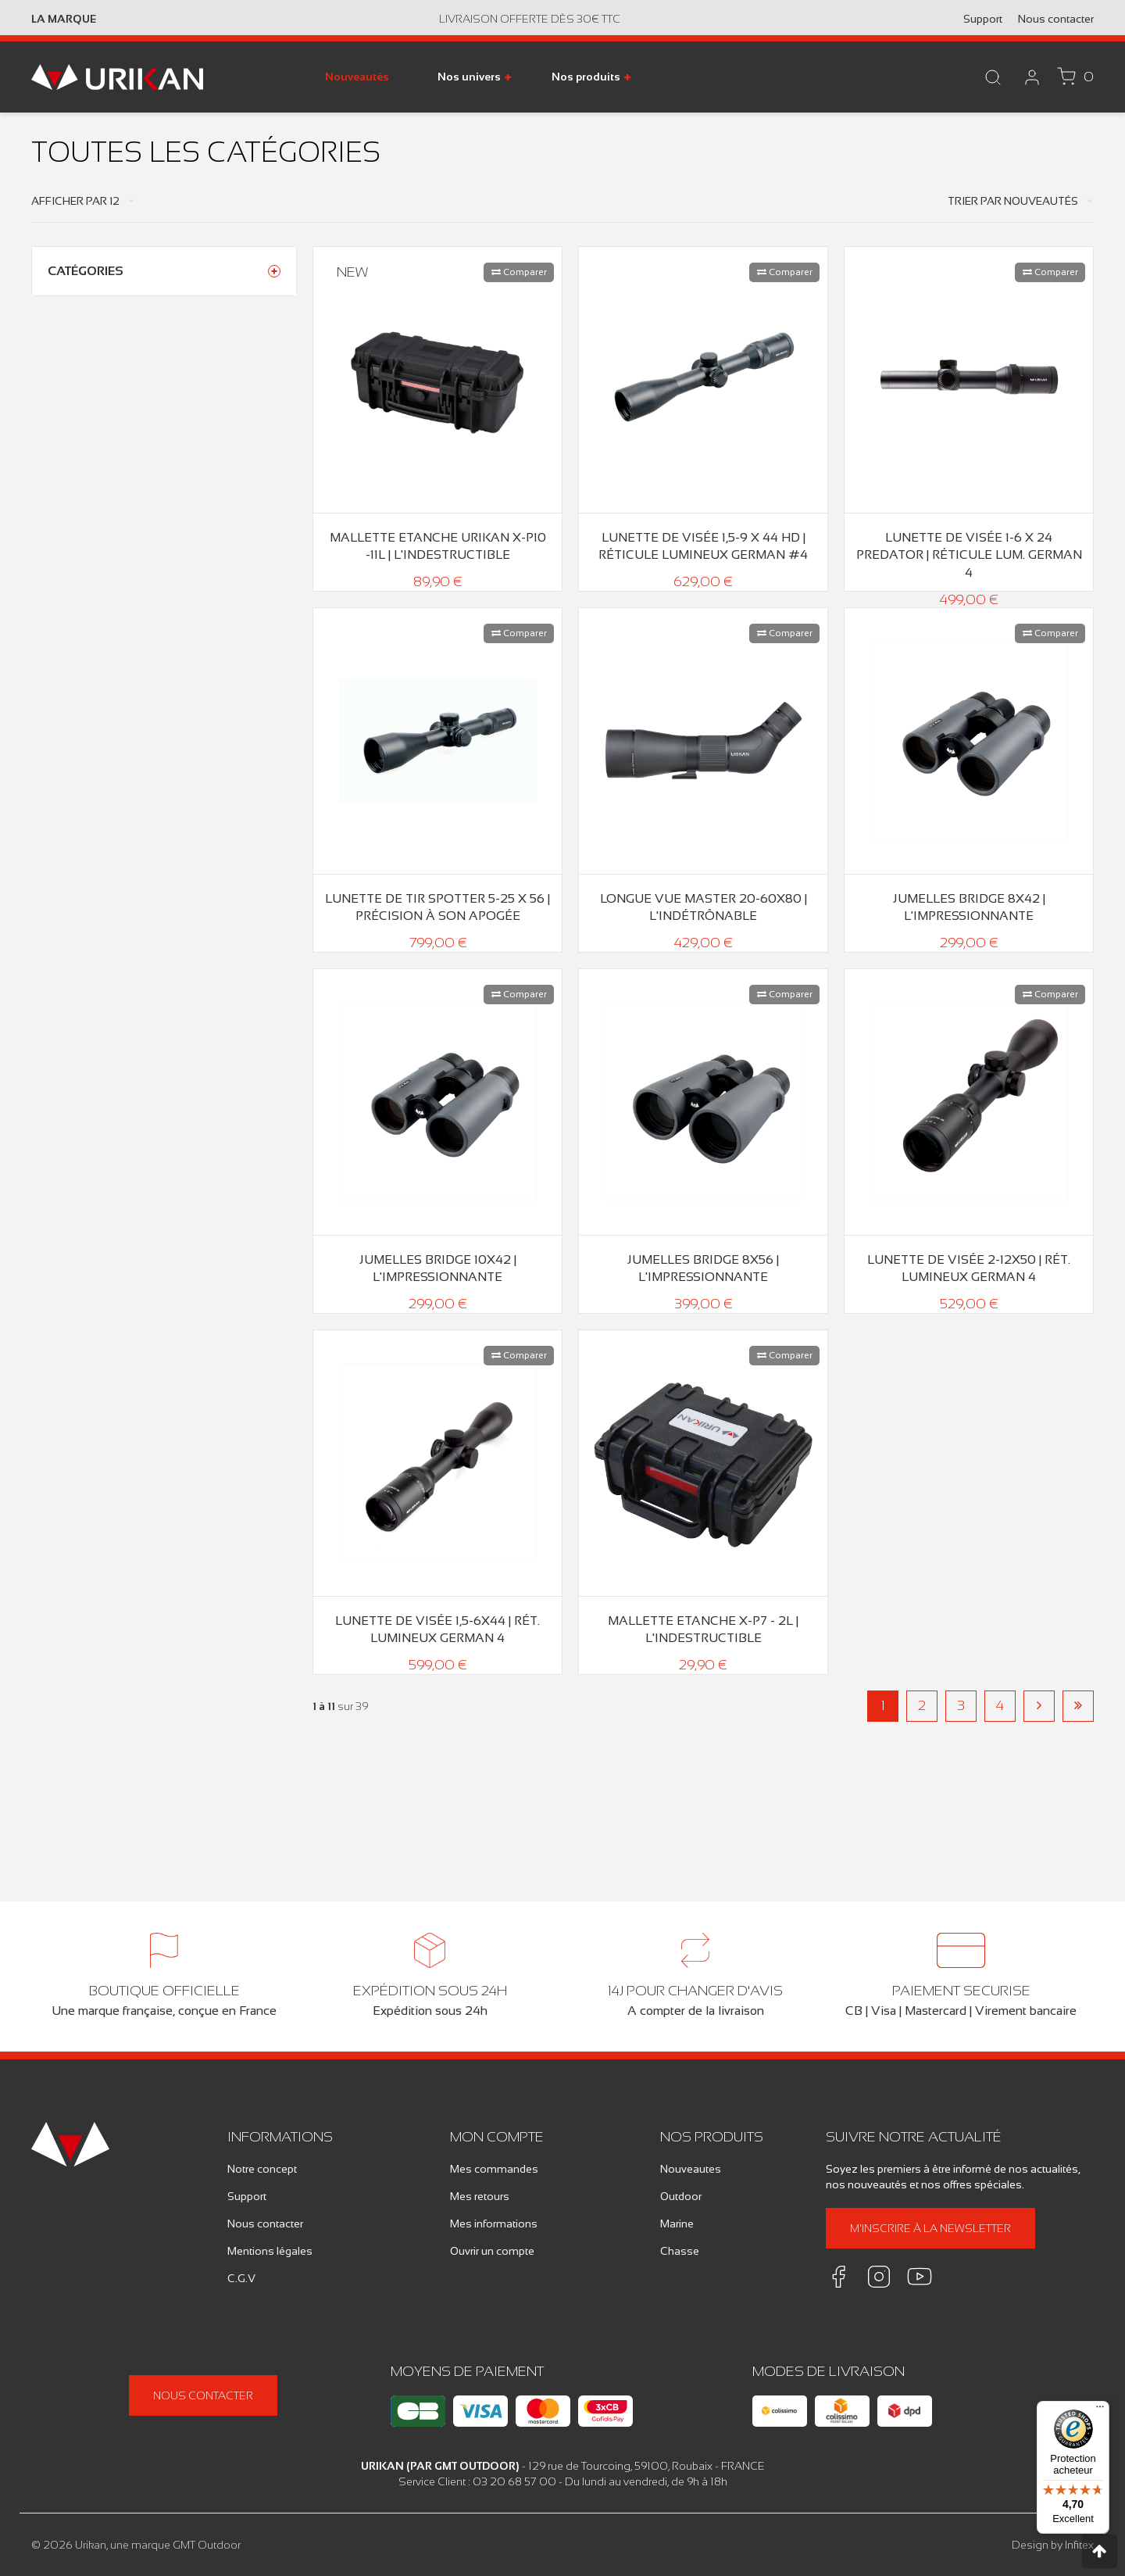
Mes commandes (494, 2169)
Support (982, 19)
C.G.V (241, 2278)
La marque (63, 19)
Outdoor (681, 2196)
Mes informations (494, 2223)
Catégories (85, 270)
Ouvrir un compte (492, 2251)
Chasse (679, 2251)
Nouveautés (357, 76)
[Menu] (1100, 2410)
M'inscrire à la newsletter (930, 2228)
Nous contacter (1056, 19)
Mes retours (479, 2196)
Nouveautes (690, 2169)
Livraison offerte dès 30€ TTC (529, 19)
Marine (677, 2223)
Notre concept (262, 2169)
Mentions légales (269, 2251)
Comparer (519, 272)
